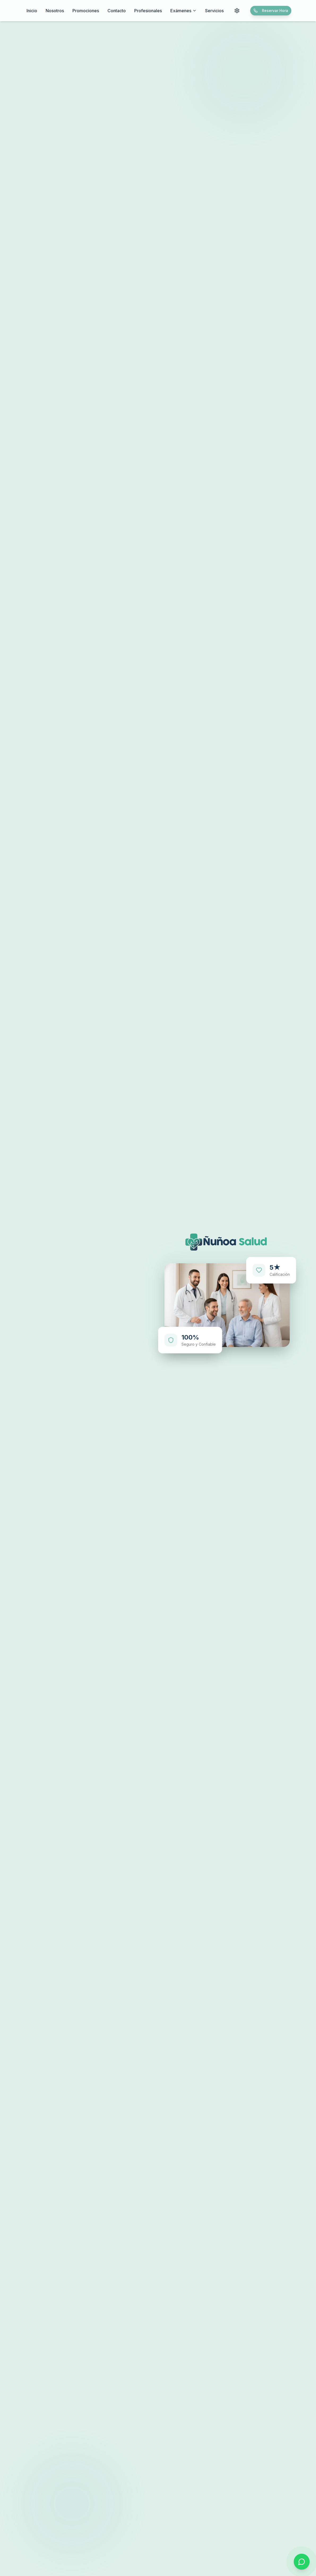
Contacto (116, 10)
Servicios (214, 10)
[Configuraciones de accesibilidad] (237, 10)
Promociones (85, 10)
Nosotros (55, 10)
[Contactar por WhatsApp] (302, 2562)
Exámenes (183, 10)
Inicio (32, 10)
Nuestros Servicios (118, 1363)
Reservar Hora (270, 10)
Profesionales (148, 10)
